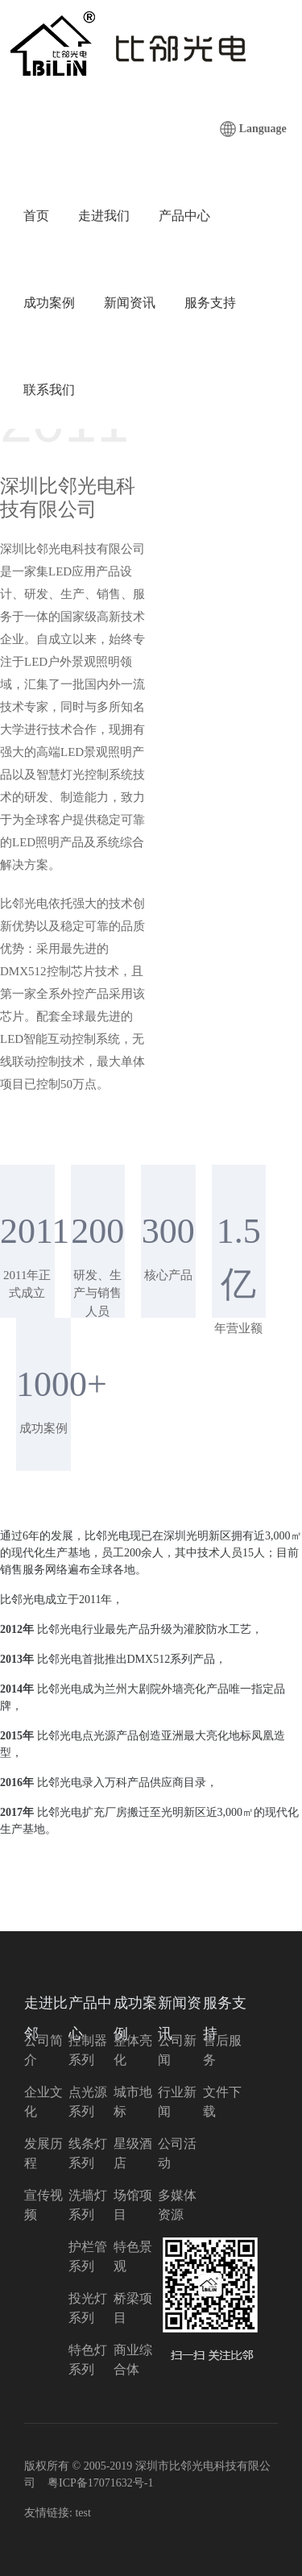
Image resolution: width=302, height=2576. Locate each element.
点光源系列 (87, 2101)
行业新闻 (177, 2101)
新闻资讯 (129, 303)
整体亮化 (133, 2050)
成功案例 (49, 303)
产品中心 (184, 215)
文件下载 (222, 2101)
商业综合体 (133, 2359)
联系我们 (49, 390)
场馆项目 (133, 2204)
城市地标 (133, 2101)
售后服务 (222, 2050)
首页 (36, 215)
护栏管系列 (87, 2256)
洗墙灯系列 (87, 2204)
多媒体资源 (177, 2204)
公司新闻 (177, 2050)
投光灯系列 (87, 2308)
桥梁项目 (133, 2308)
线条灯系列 (87, 2153)
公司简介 (43, 2050)
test (82, 2513)
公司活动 (177, 2153)
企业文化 (43, 2101)
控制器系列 (87, 2050)
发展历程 (43, 2153)
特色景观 (133, 2256)
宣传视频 (43, 2204)
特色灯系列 (87, 2359)
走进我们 (104, 215)
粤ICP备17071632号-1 (100, 2483)
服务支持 (210, 303)
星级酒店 (133, 2153)
